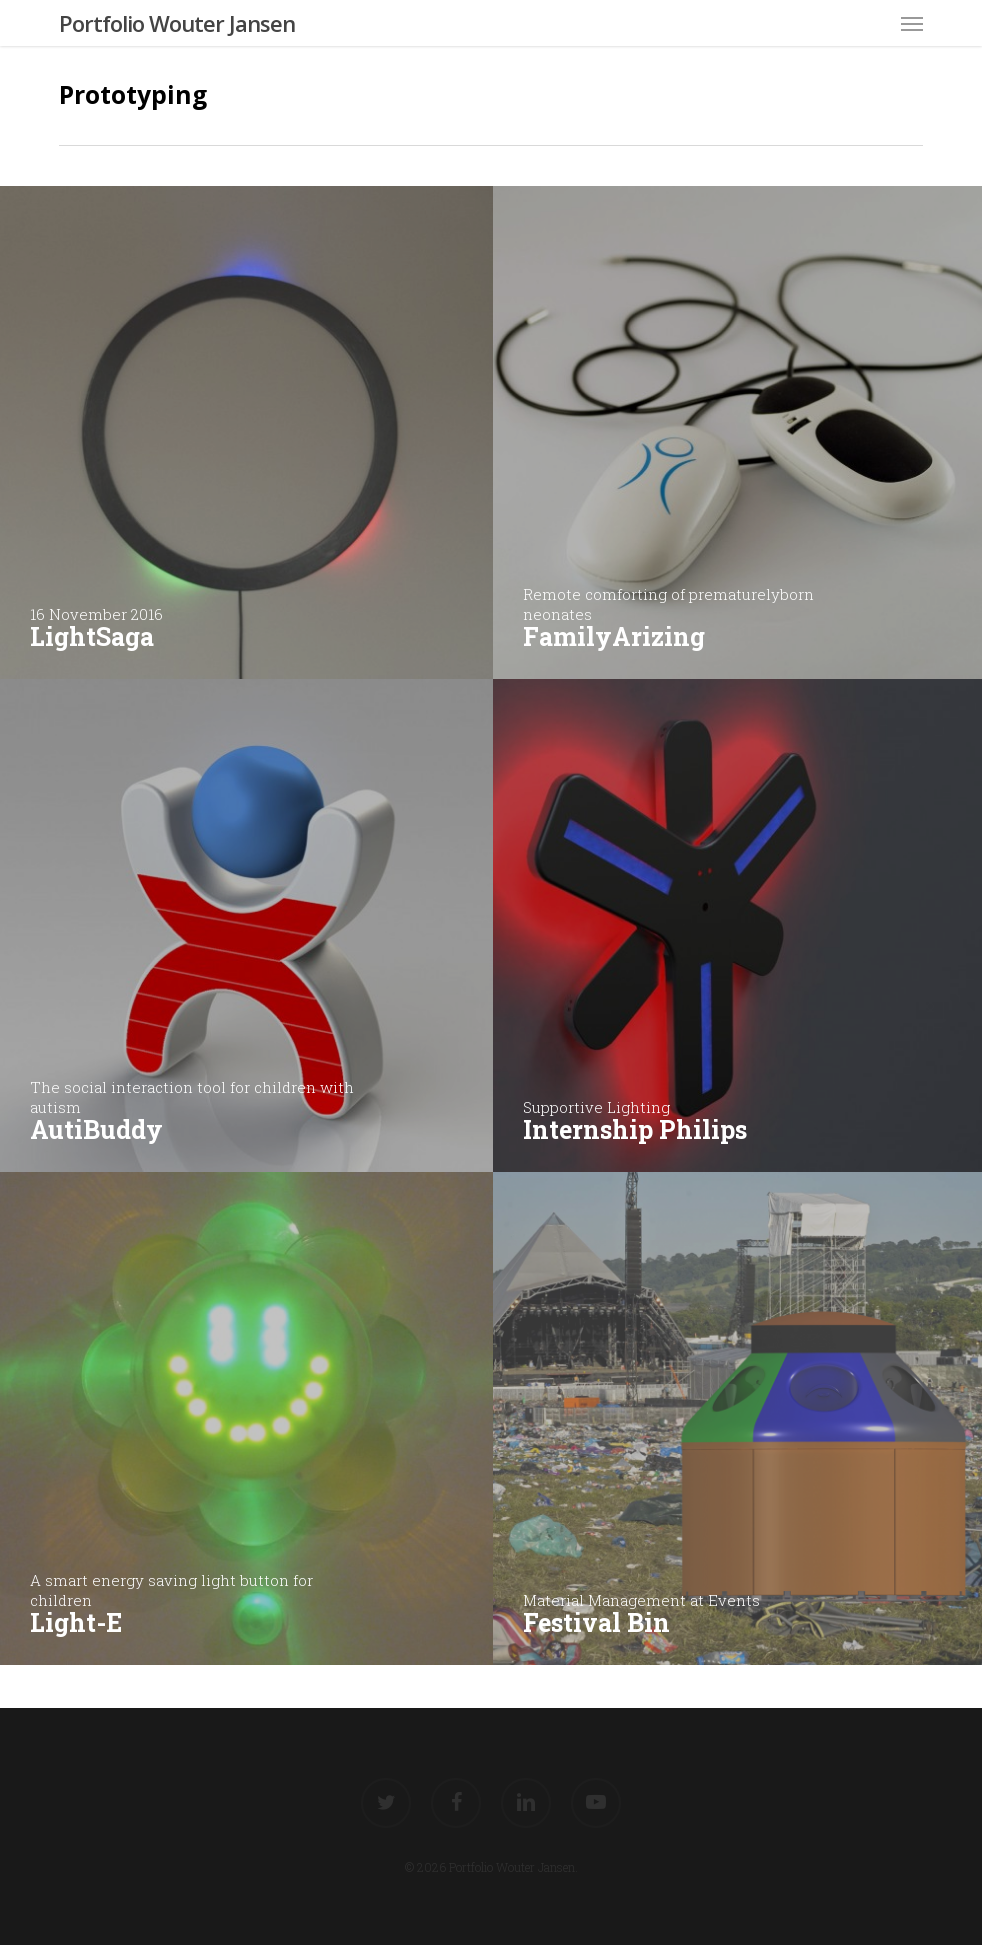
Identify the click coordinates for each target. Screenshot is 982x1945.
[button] (912, 23)
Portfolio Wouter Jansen (177, 23)
